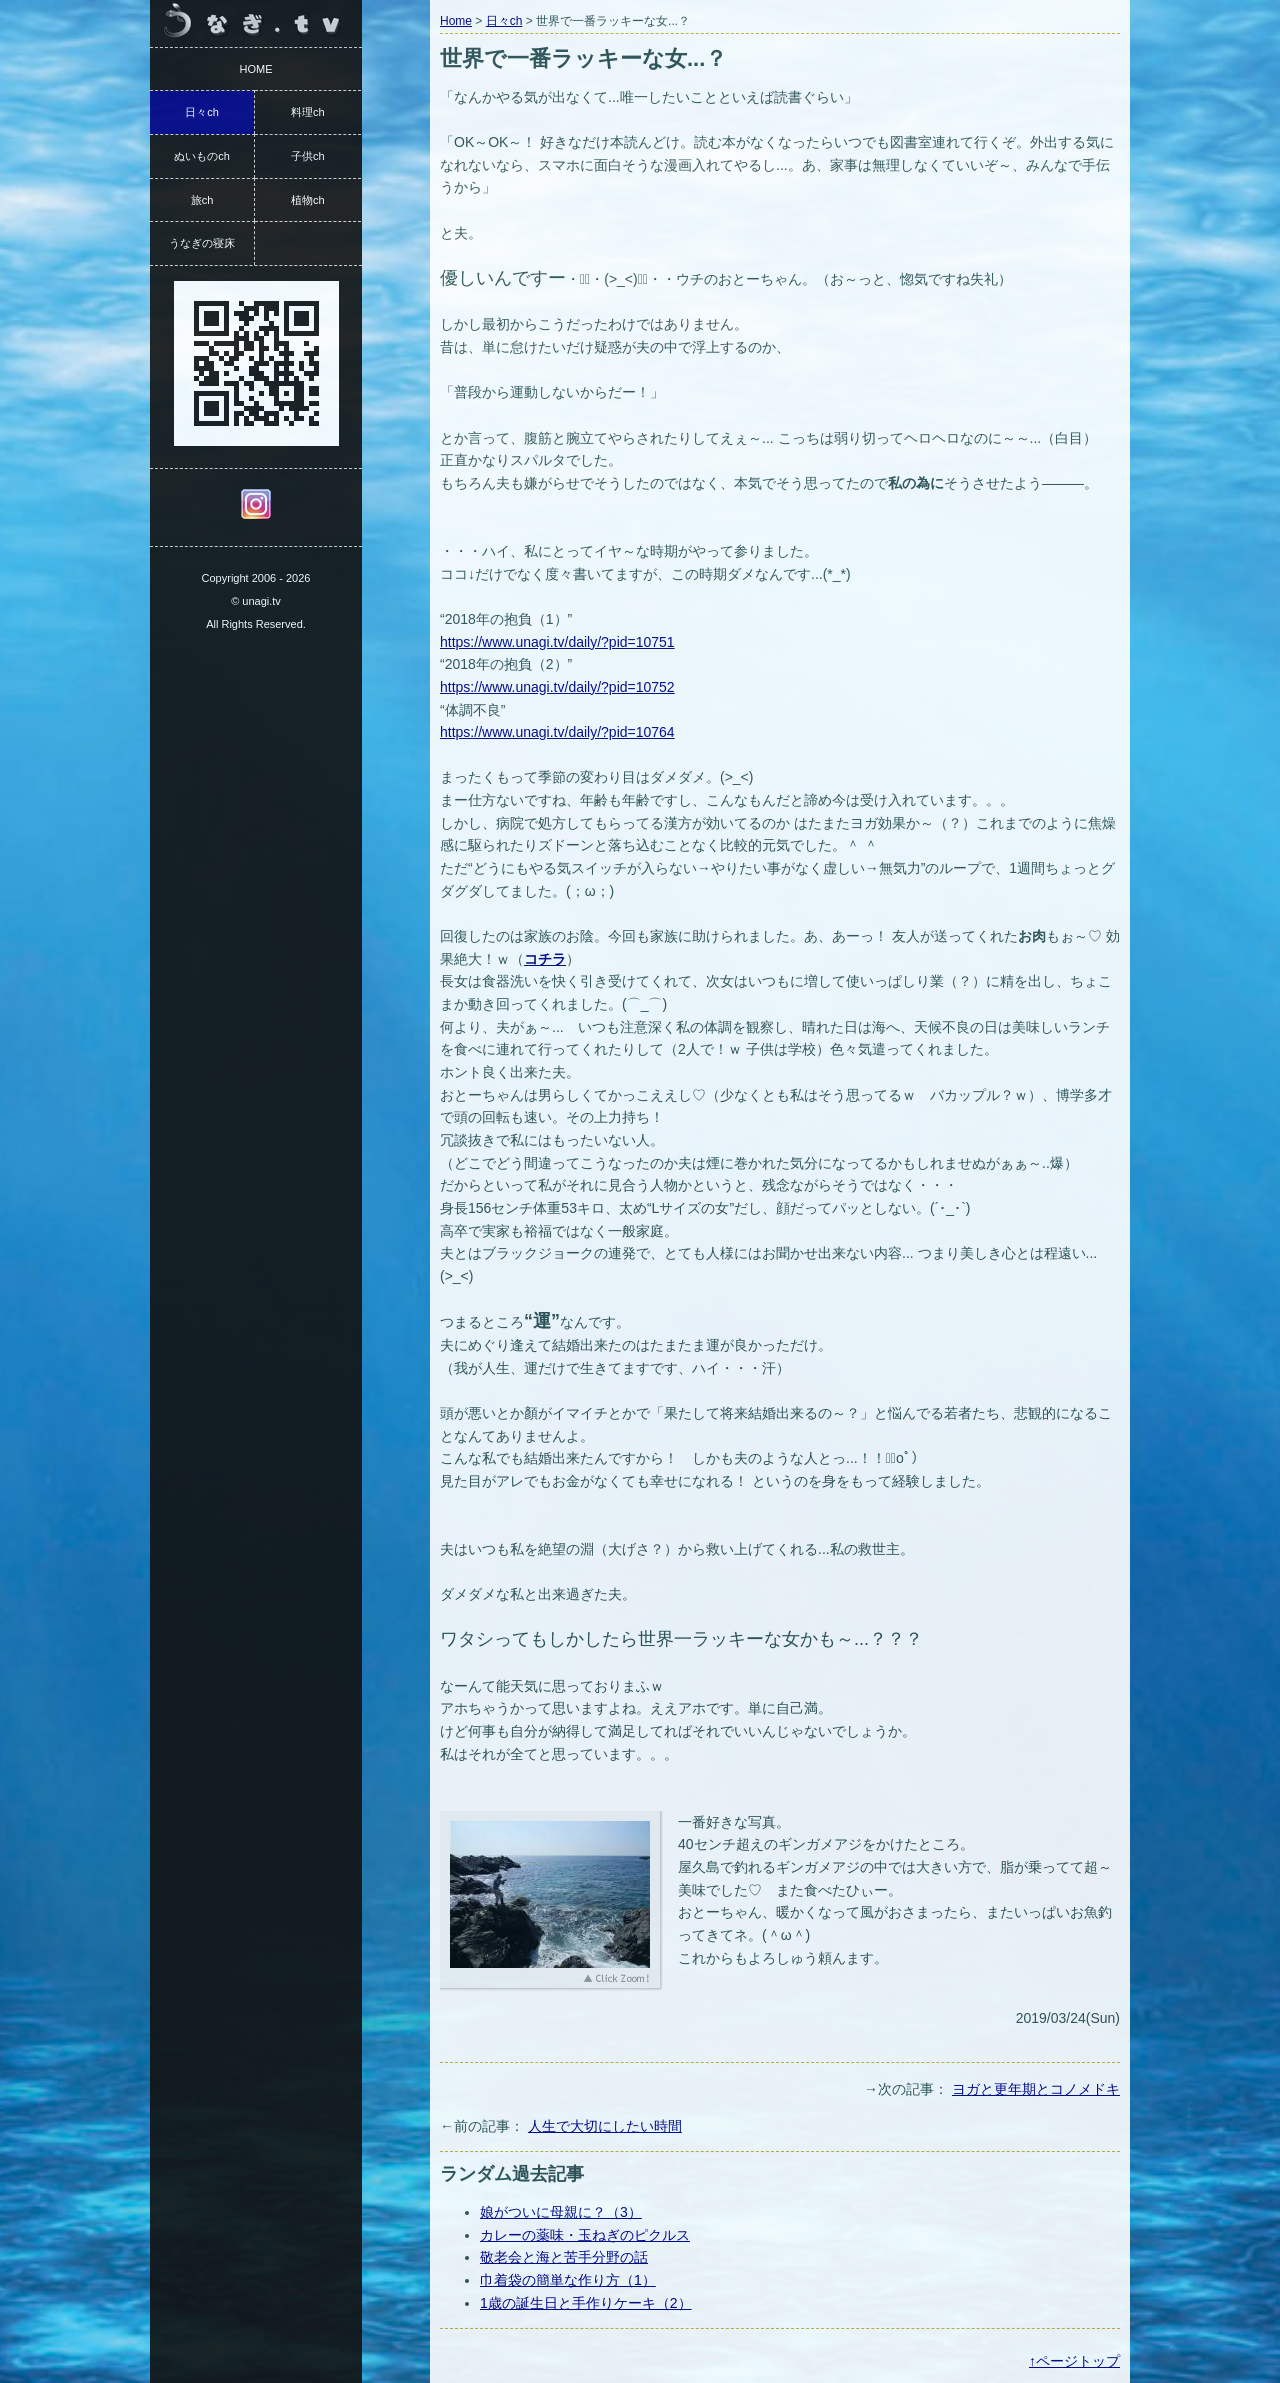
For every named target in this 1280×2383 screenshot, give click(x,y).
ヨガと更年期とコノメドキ (1036, 2089)
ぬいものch (202, 156)
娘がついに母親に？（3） (561, 2212)
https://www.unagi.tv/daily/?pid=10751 (557, 642)
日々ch (504, 21)
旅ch (202, 200)
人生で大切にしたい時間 (605, 2126)
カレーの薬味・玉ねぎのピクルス (585, 2235)
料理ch (308, 112)
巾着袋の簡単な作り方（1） (568, 2280)
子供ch (308, 156)
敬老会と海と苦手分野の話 (564, 2257)
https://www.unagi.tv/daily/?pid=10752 (557, 687)
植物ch (308, 200)
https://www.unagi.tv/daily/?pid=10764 (557, 732)
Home (456, 21)
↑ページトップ (1074, 2361)
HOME (256, 69)
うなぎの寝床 (202, 243)
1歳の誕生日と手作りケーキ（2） (586, 2303)
